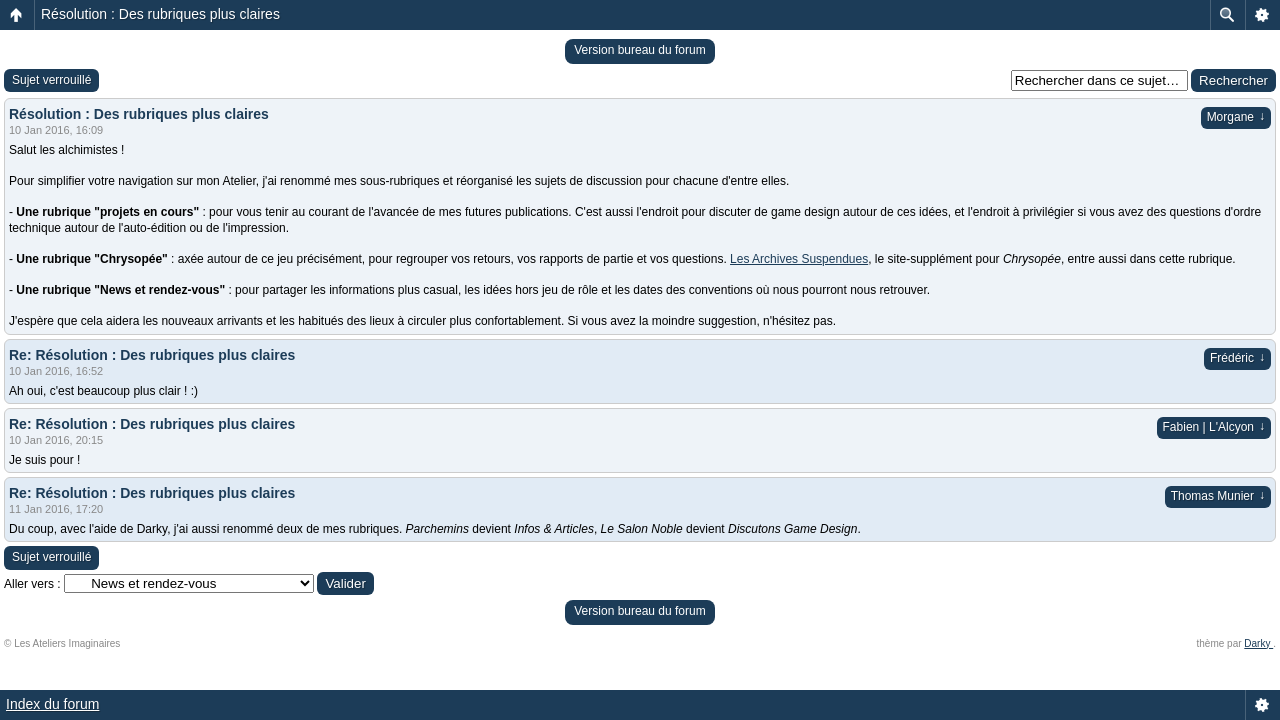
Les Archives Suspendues (799, 259)
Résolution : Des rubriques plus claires (160, 14)
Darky (1258, 643)
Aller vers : (32, 584)
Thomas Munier (1218, 496)
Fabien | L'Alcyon (1214, 427)
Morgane (1236, 117)
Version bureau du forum (639, 50)
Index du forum (52, 704)
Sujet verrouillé (51, 80)
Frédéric (1237, 358)
